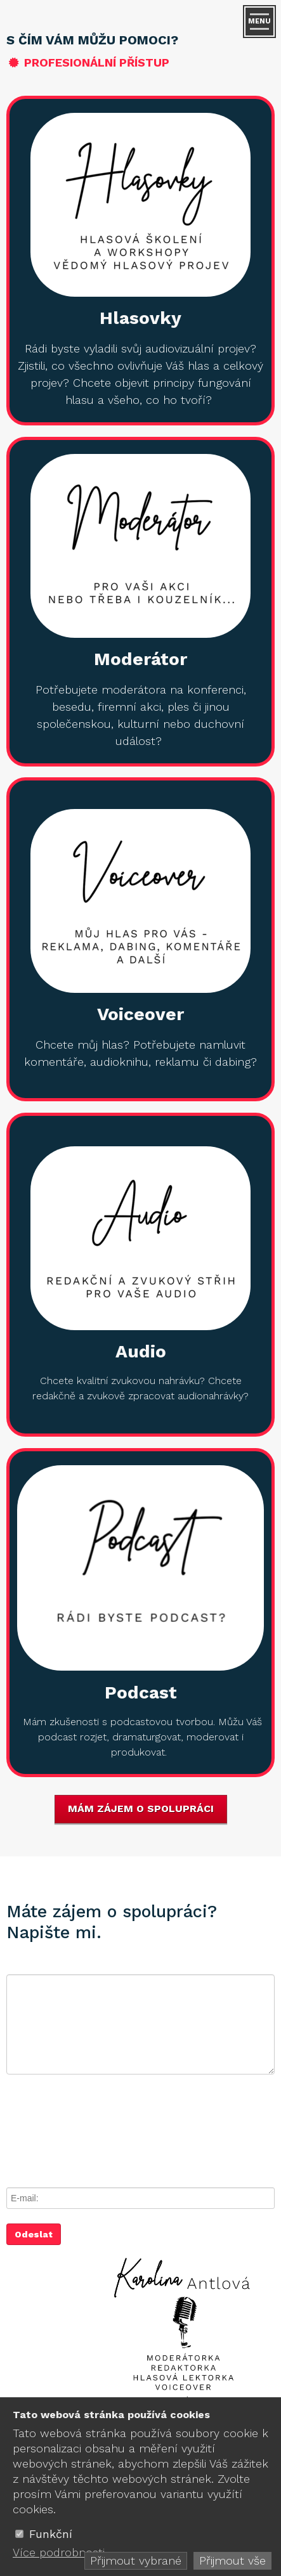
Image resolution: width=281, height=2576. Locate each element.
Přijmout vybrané (135, 2560)
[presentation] (102, 2127)
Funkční (50, 2533)
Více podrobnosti (59, 2552)
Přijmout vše (232, 2560)
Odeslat (34, 2234)
